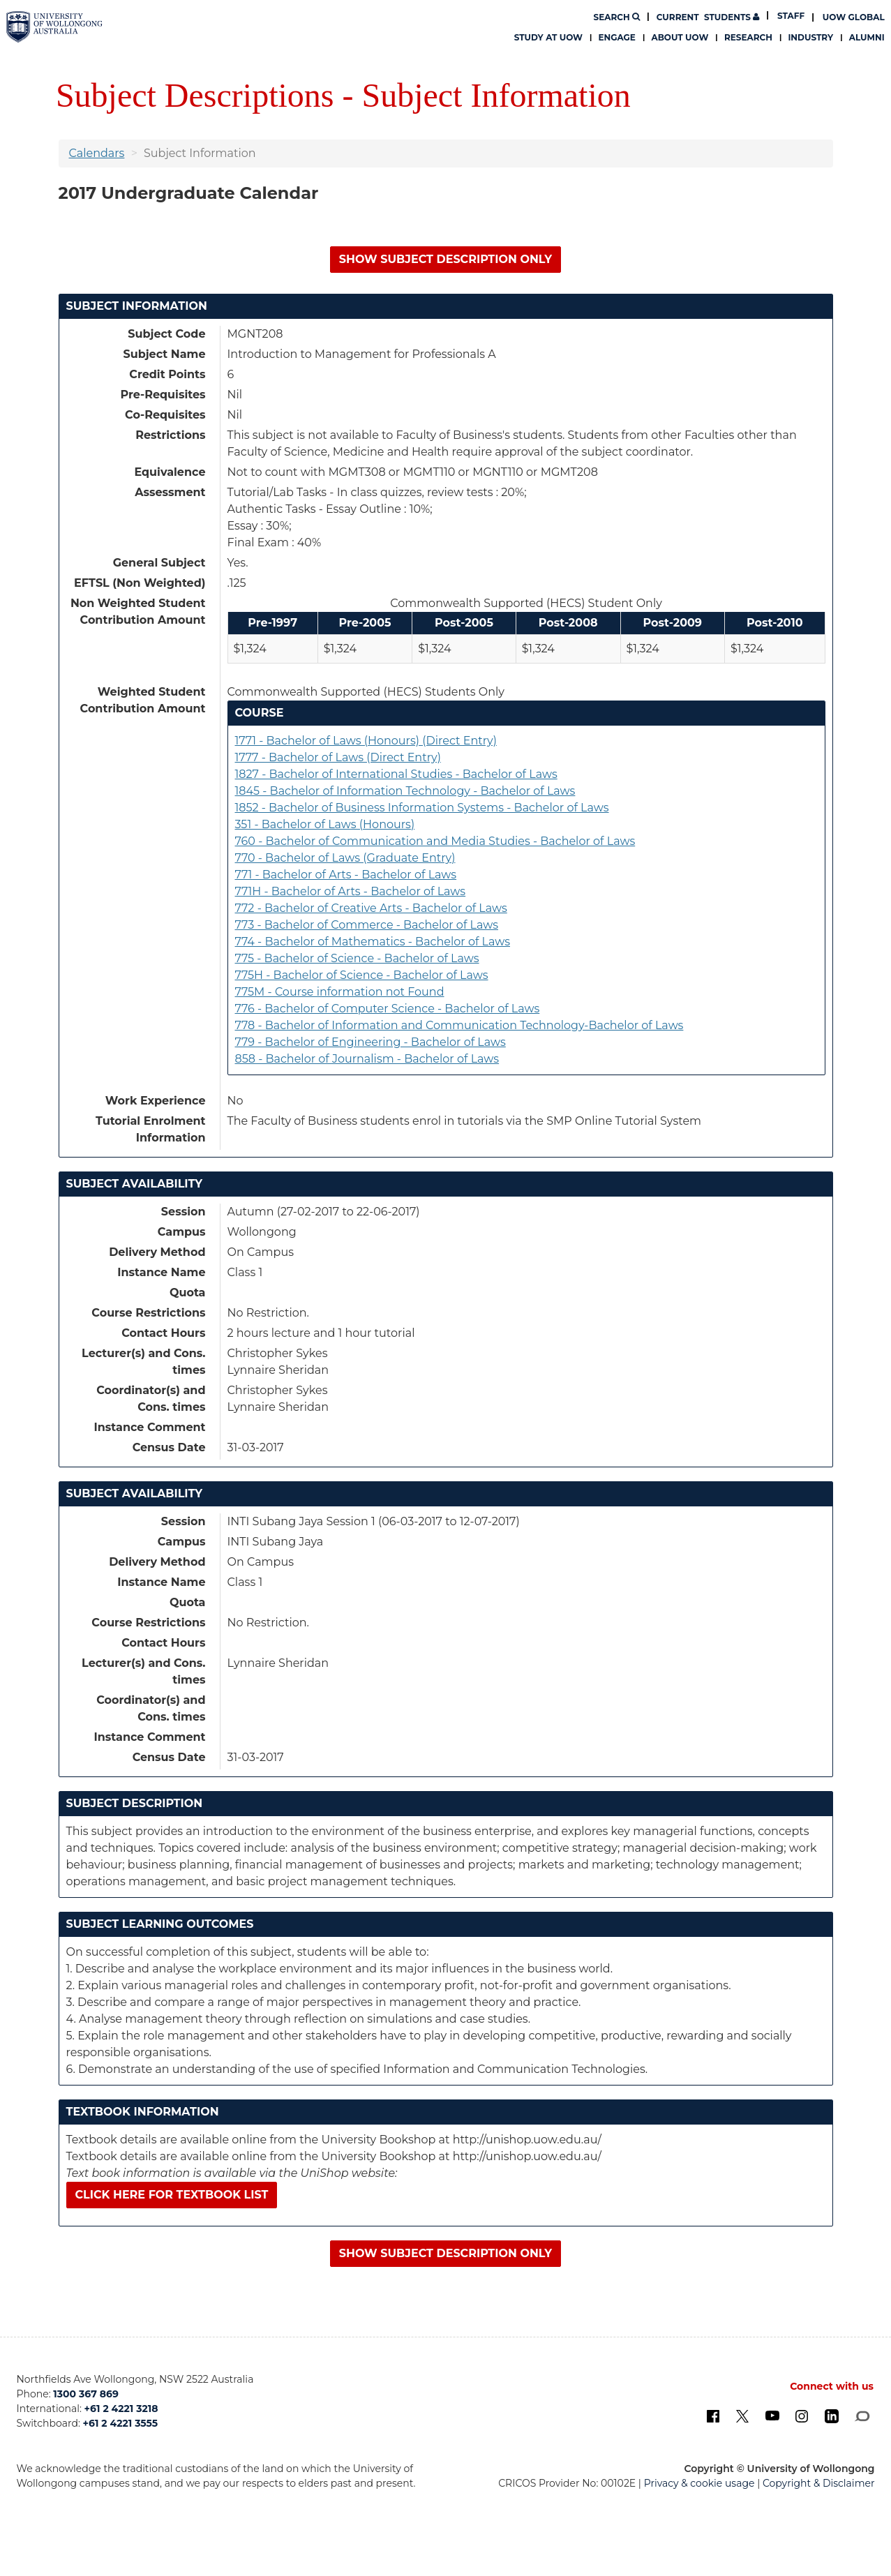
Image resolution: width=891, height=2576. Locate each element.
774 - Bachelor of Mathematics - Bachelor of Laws (373, 941)
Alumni (867, 37)
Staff (790, 15)
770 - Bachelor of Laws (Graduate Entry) (345, 857)
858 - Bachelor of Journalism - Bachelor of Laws (367, 1058)
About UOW (679, 37)
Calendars (97, 153)
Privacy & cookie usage (699, 2483)
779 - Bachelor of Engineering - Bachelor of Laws (370, 1042)
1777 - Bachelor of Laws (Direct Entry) (338, 757)
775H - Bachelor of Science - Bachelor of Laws (361, 975)
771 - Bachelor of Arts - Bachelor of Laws (346, 874)
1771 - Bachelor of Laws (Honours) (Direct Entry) (366, 740)
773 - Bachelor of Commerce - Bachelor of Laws (367, 924)
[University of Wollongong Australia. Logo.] (54, 27)
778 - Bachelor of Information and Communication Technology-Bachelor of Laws (459, 1025)
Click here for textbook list (172, 2194)
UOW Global (854, 17)
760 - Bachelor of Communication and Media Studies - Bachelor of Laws (435, 841)
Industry (810, 37)
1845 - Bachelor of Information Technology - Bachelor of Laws (405, 790)
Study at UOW (548, 37)
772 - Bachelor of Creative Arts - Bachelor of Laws (371, 908)
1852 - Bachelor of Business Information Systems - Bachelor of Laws (422, 807)
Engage (617, 37)
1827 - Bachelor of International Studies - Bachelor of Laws (396, 774)
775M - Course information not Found (339, 991)
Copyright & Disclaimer (819, 2483)
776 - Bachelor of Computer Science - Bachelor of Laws (387, 1008)
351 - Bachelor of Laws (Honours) (325, 824)
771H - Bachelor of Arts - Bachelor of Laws (350, 891)
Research (748, 37)
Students (708, 17)
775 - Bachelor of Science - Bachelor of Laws (357, 958)
